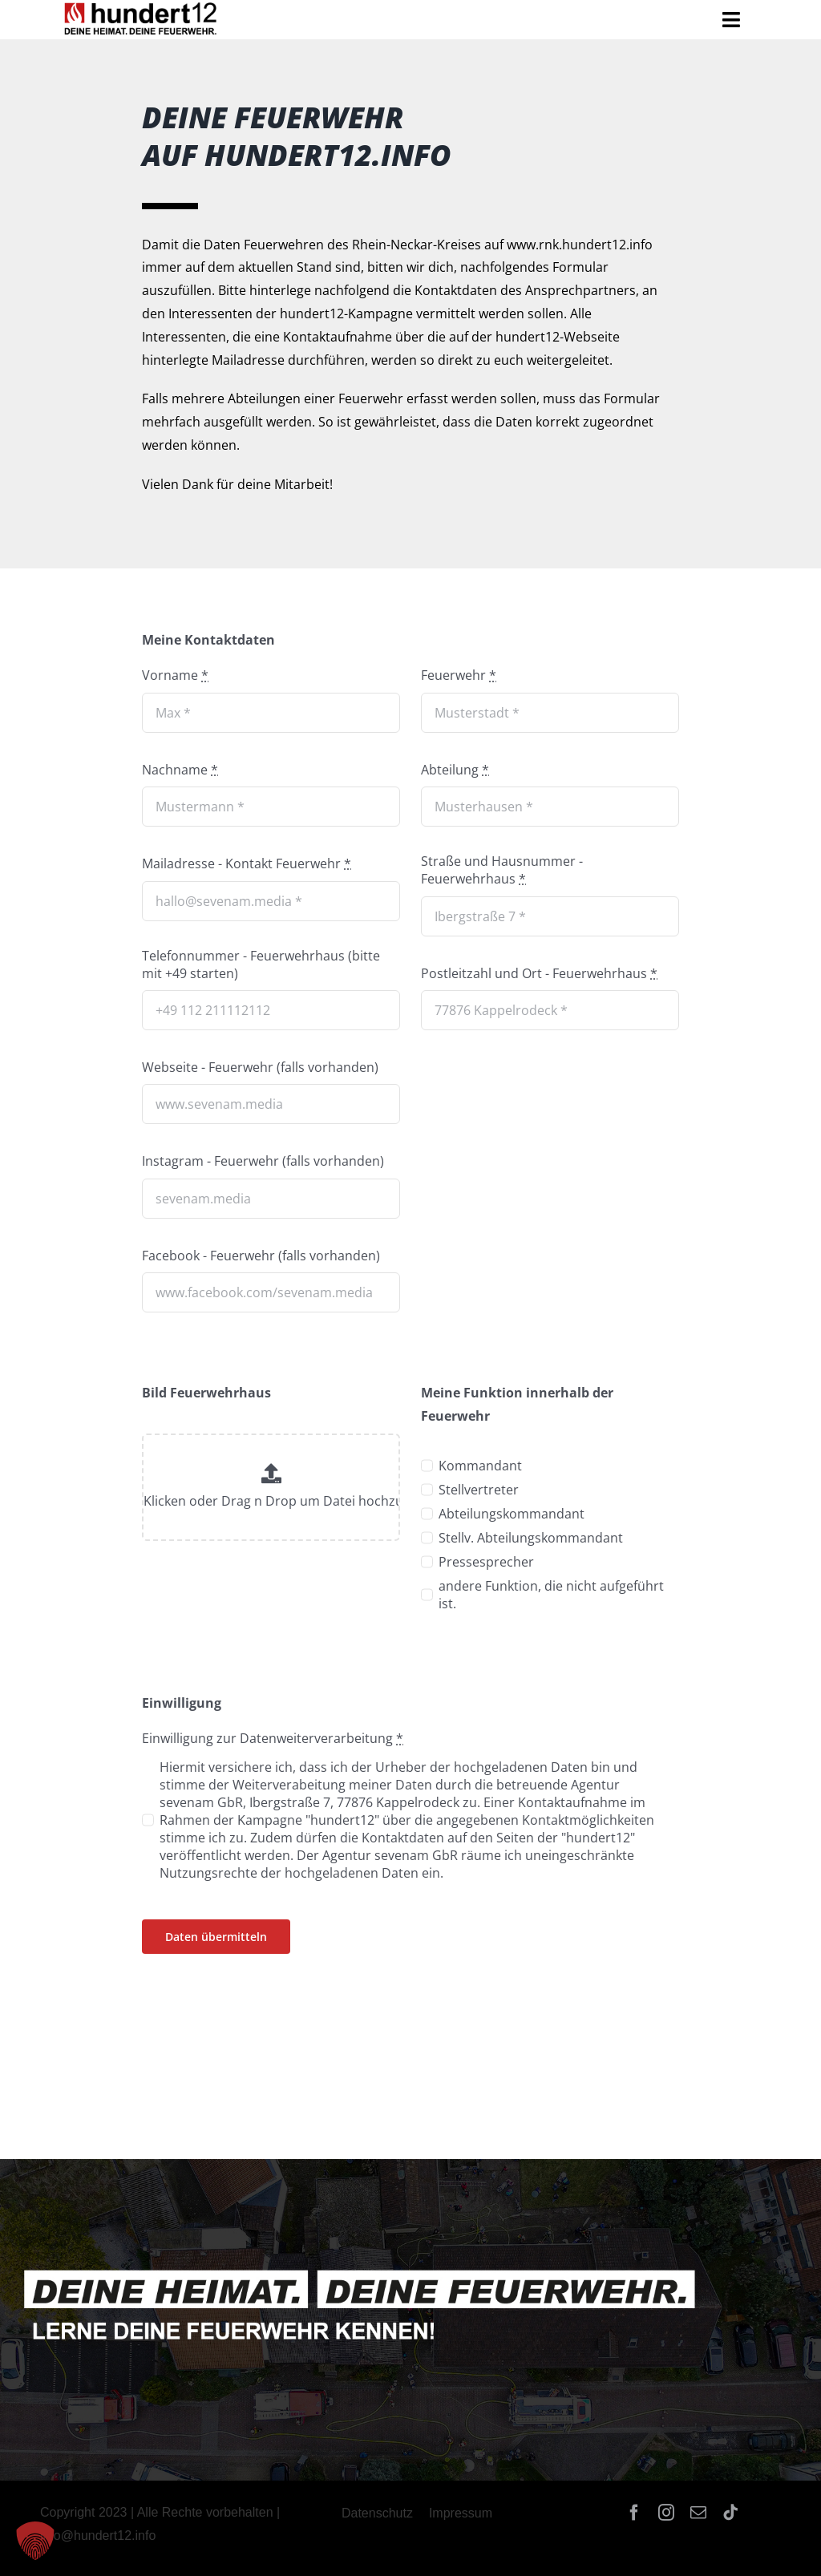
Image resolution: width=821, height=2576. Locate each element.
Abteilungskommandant (511, 1514)
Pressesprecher (486, 1562)
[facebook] (634, 2513)
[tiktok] (730, 2513)
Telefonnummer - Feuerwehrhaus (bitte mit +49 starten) (261, 964)
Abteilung (455, 769)
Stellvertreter (479, 1489)
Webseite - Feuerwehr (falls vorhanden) (260, 1067)
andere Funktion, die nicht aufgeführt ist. (551, 1594)
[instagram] (666, 2513)
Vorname (175, 675)
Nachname (180, 769)
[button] (35, 2540)
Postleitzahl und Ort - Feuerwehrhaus (539, 973)
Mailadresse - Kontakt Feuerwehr (246, 863)
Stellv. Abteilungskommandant (531, 1538)
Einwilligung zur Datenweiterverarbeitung (272, 1738)
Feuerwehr (458, 675)
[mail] (698, 2513)
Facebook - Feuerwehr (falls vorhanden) (261, 1255)
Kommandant (480, 1465)
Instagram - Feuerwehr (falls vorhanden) (263, 1161)
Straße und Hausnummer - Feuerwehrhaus (502, 870)
